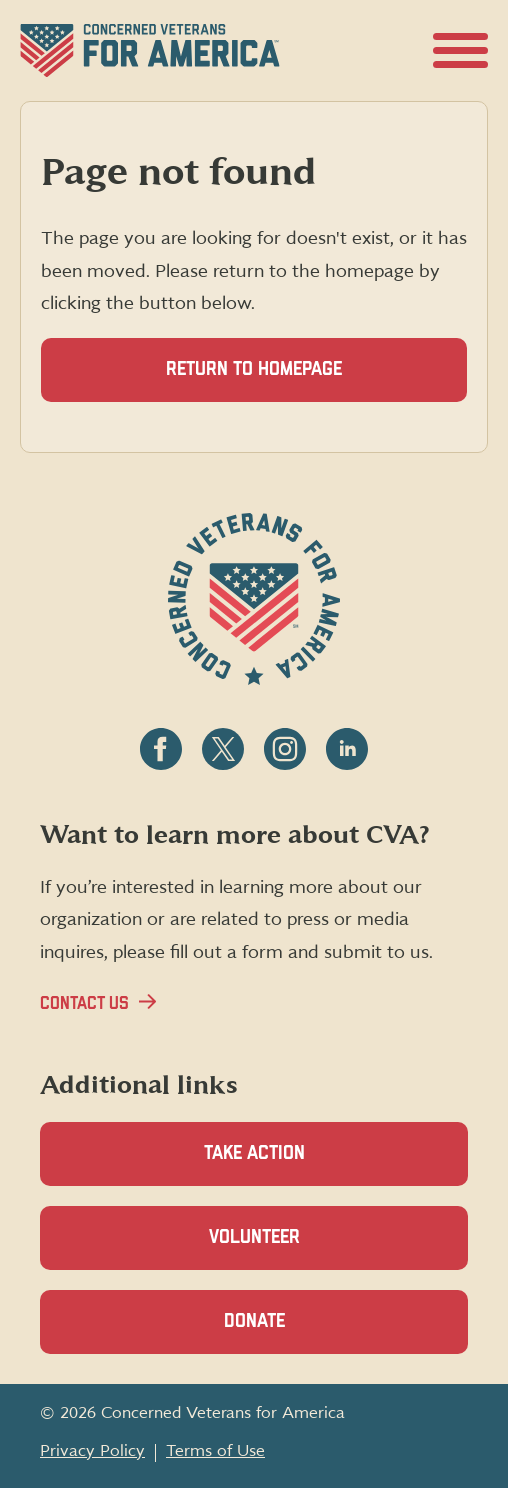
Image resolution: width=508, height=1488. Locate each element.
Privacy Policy (92, 1451)
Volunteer (289, 1248)
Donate (289, 1332)
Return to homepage (254, 369)
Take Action (254, 1153)
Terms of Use (215, 1451)
